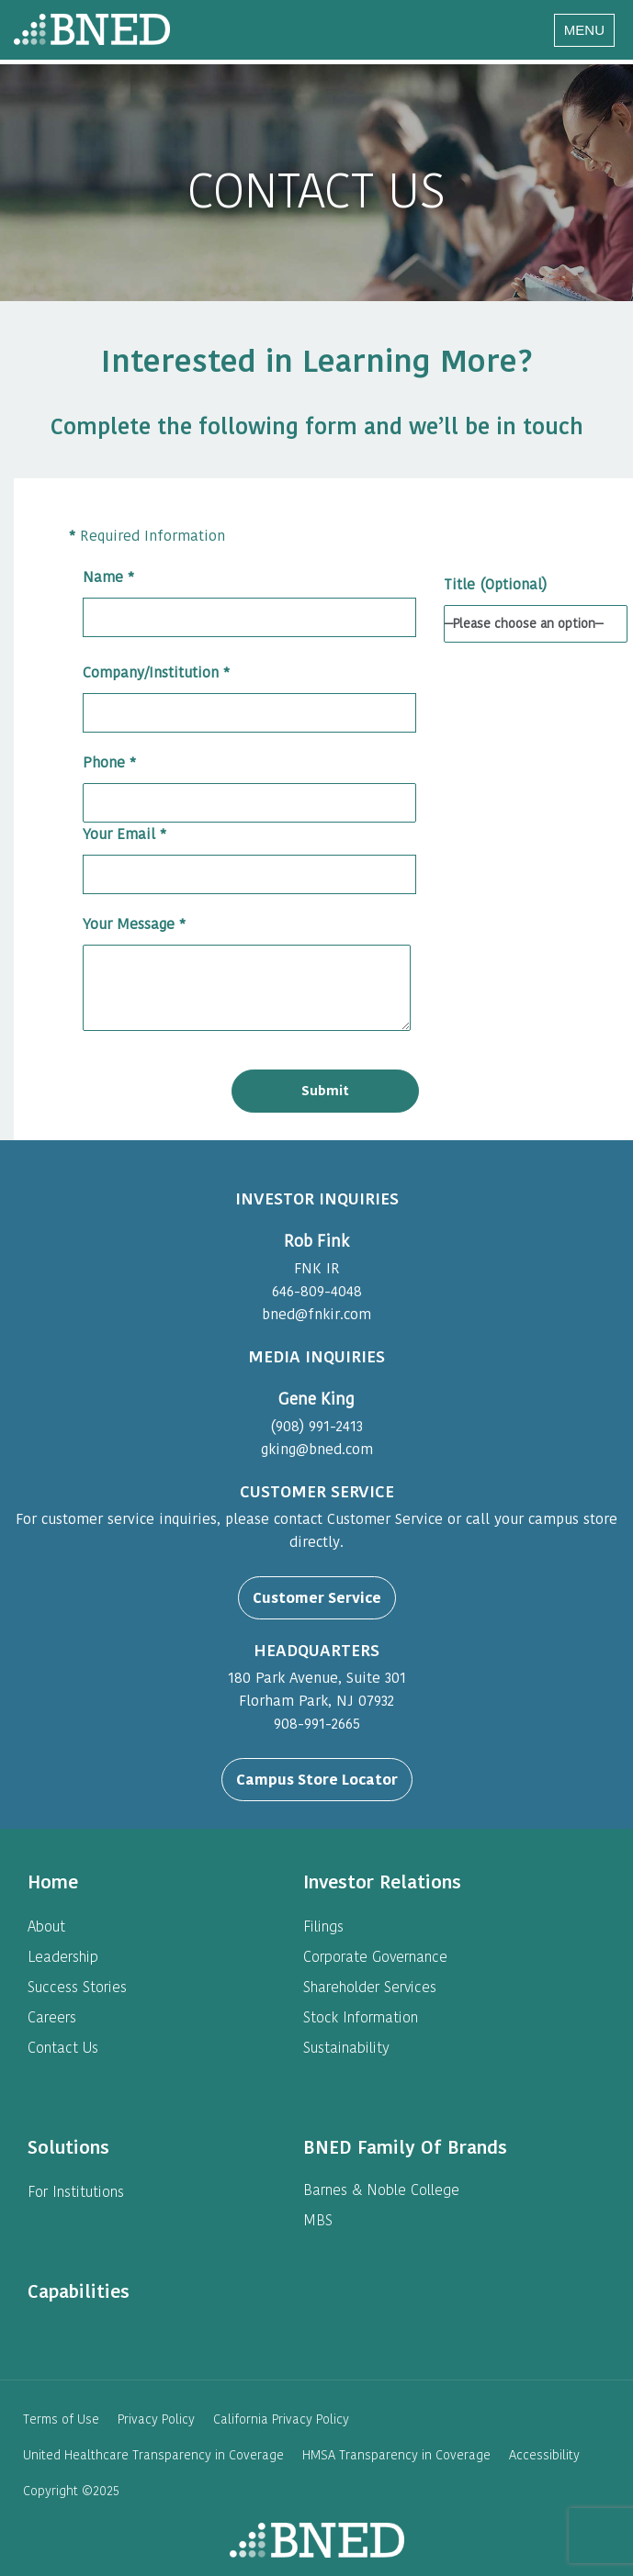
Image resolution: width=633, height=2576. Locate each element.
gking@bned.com (317, 1449)
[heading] (53, 1882)
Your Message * (247, 975)
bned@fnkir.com (316, 1314)
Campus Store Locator (317, 1779)
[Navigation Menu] (584, 30)
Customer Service (317, 1597)
